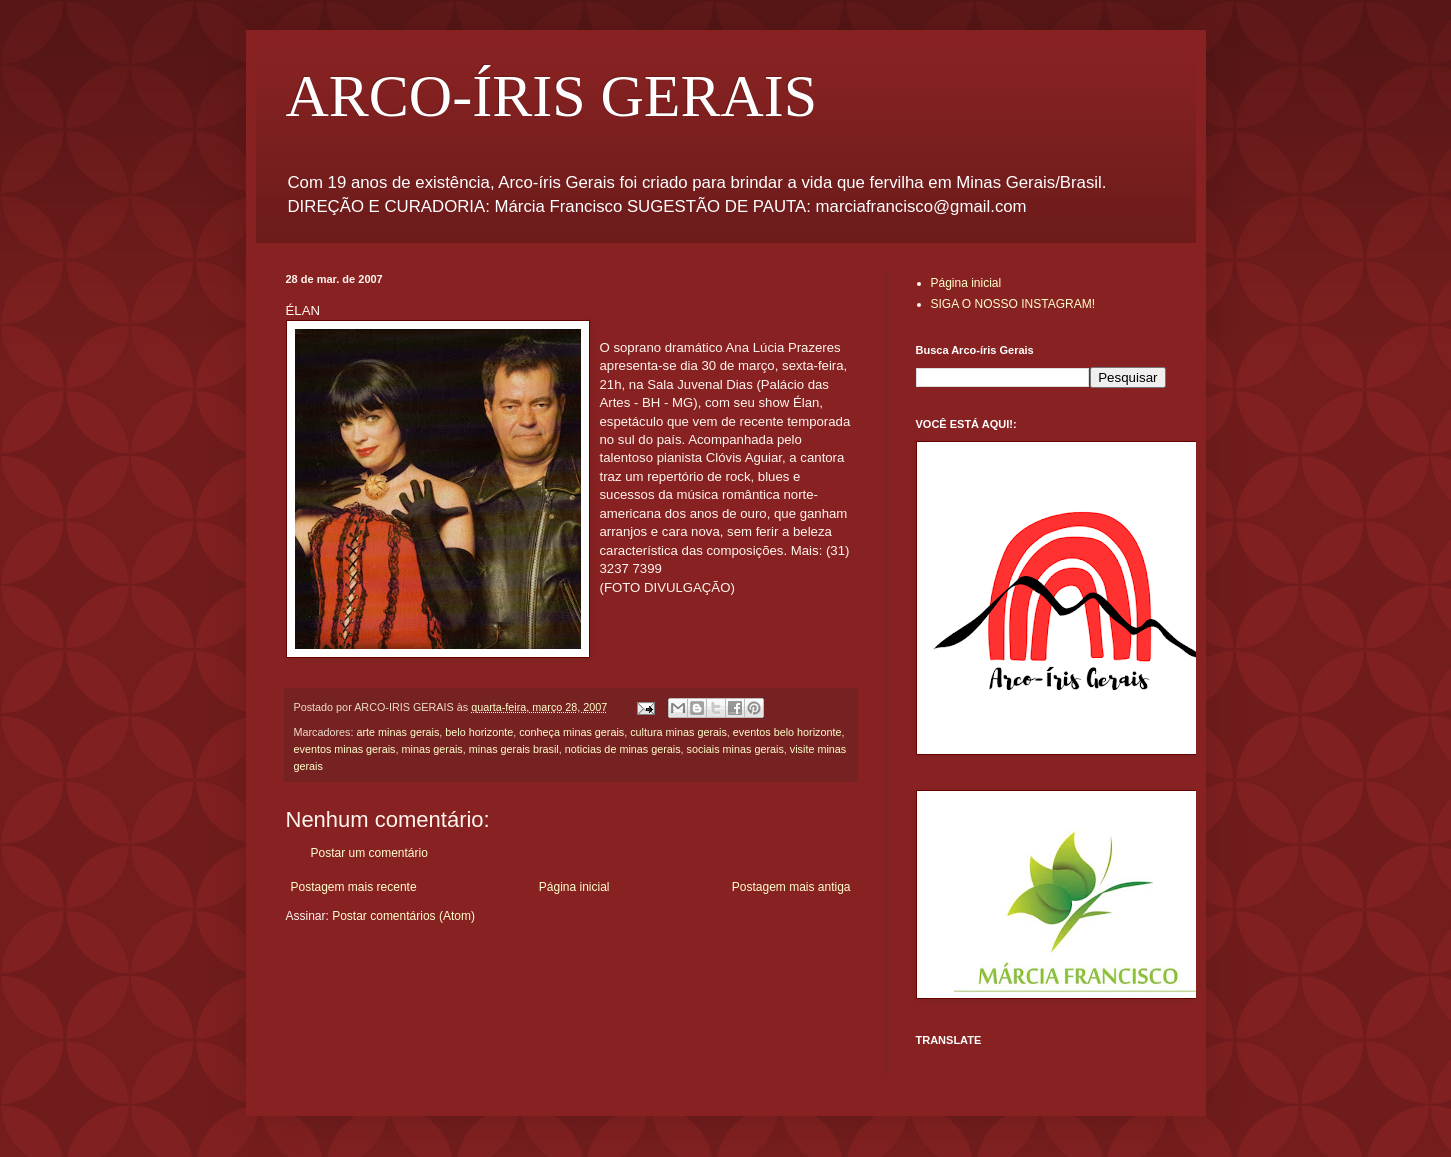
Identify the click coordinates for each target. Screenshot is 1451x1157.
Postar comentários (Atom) (403, 916)
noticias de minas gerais (623, 749)
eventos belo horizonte (787, 732)
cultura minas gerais (678, 732)
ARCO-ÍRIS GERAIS (552, 96)
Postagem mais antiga (791, 887)
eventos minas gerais (345, 749)
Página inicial (574, 887)
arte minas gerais (398, 732)
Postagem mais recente (354, 887)
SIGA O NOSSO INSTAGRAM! (1013, 304)
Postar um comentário (369, 853)
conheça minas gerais (571, 732)
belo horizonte (479, 732)
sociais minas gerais (735, 749)
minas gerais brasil (514, 749)
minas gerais (432, 749)
